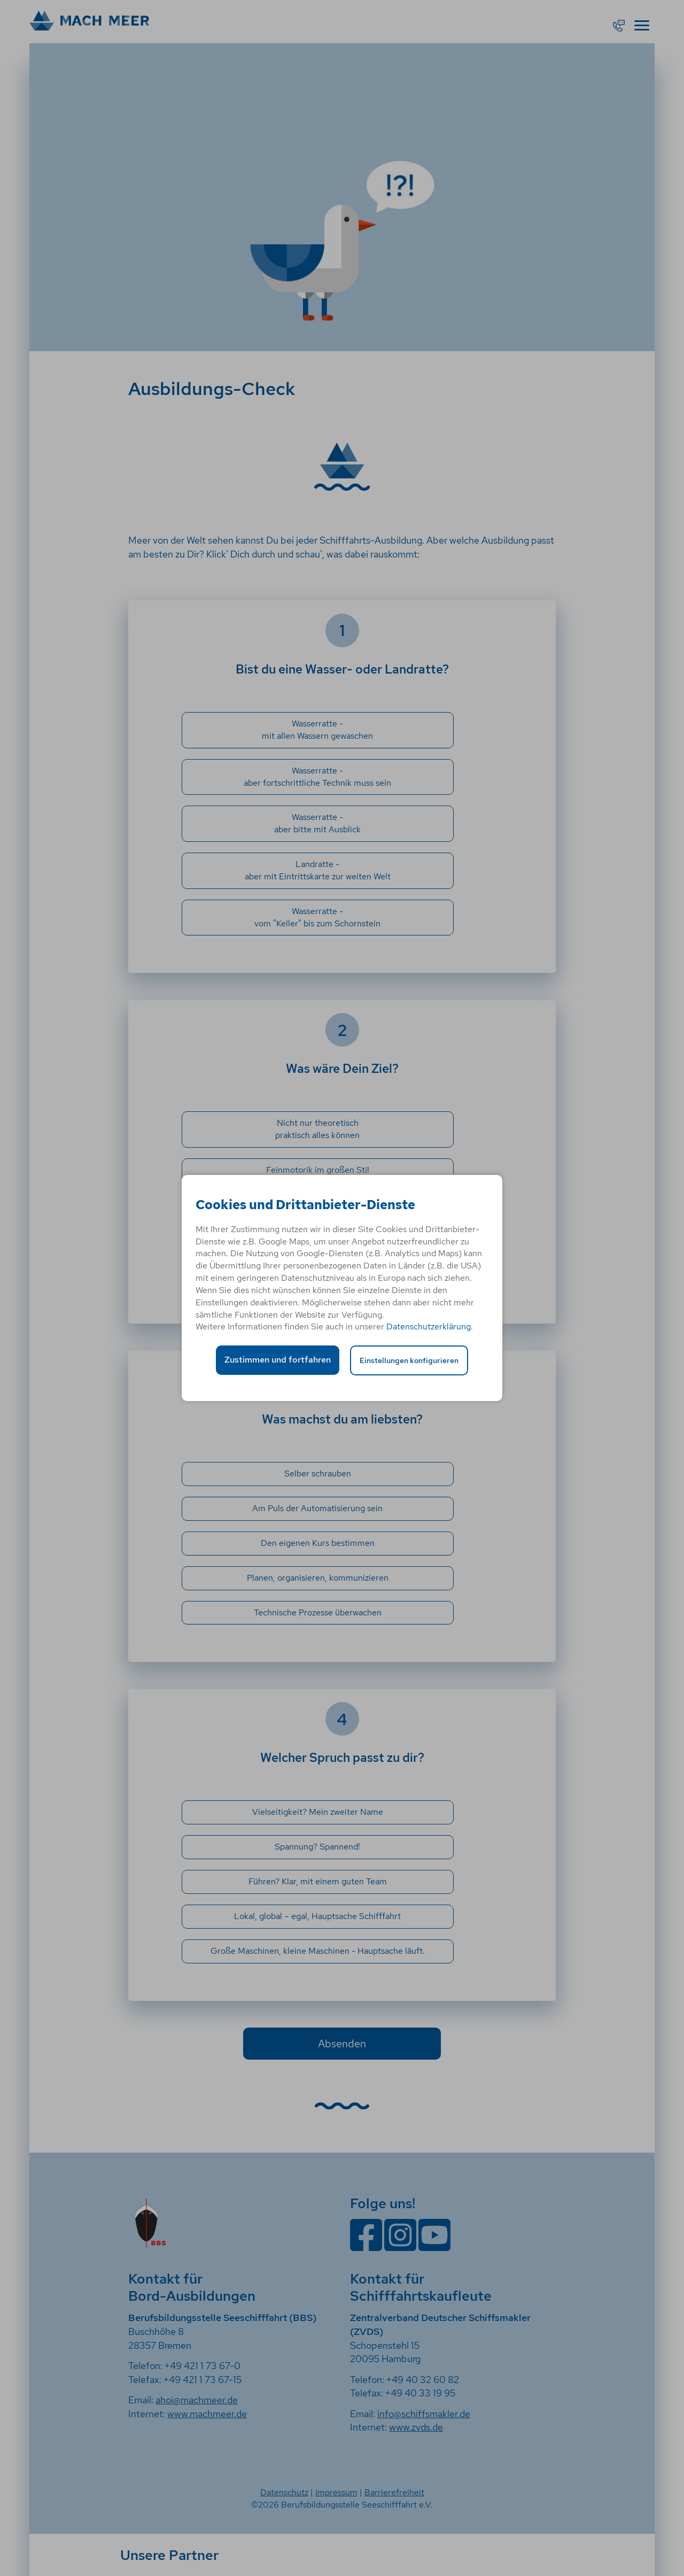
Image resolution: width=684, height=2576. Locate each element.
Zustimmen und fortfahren (277, 1359)
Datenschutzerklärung (428, 1326)
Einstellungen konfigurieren (409, 1360)
